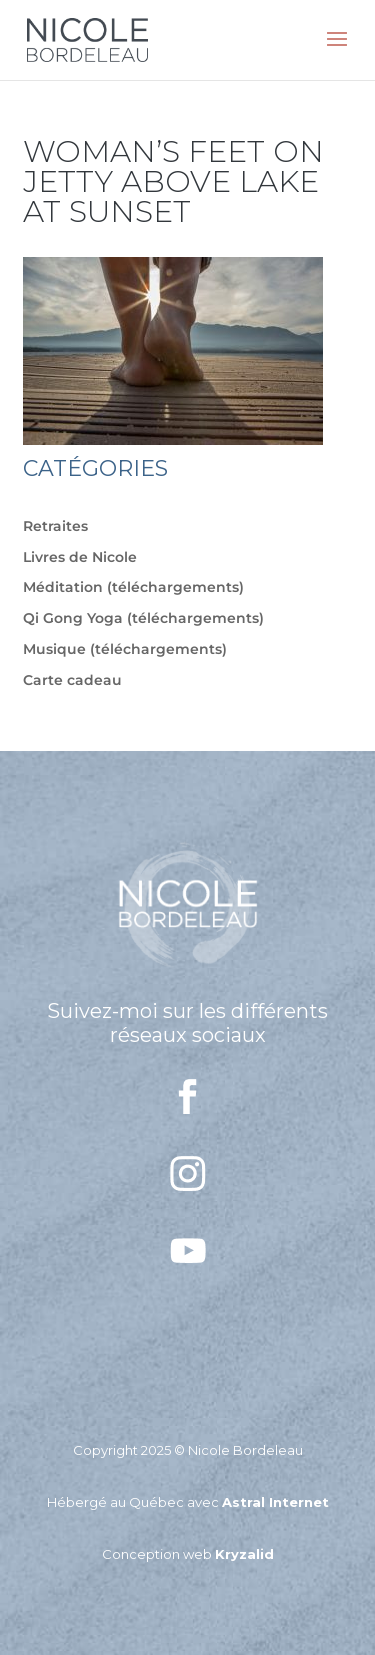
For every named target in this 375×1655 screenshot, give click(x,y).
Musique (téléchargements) (125, 649)
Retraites (55, 526)
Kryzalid (244, 1554)
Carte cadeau (72, 680)
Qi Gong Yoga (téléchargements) (143, 618)
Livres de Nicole (80, 557)
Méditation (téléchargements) (133, 587)
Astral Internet (275, 1502)
